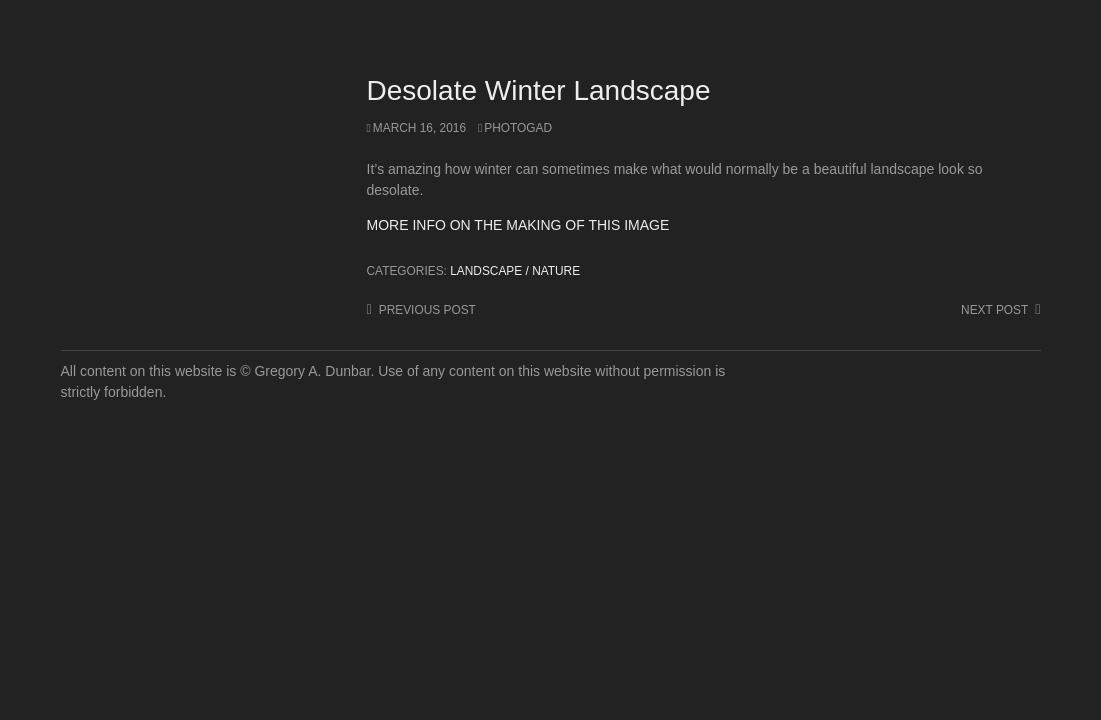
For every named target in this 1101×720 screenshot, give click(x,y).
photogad (518, 128)
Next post (994, 310)
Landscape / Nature (515, 271)
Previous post (427, 310)
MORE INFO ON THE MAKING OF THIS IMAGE (518, 225)
